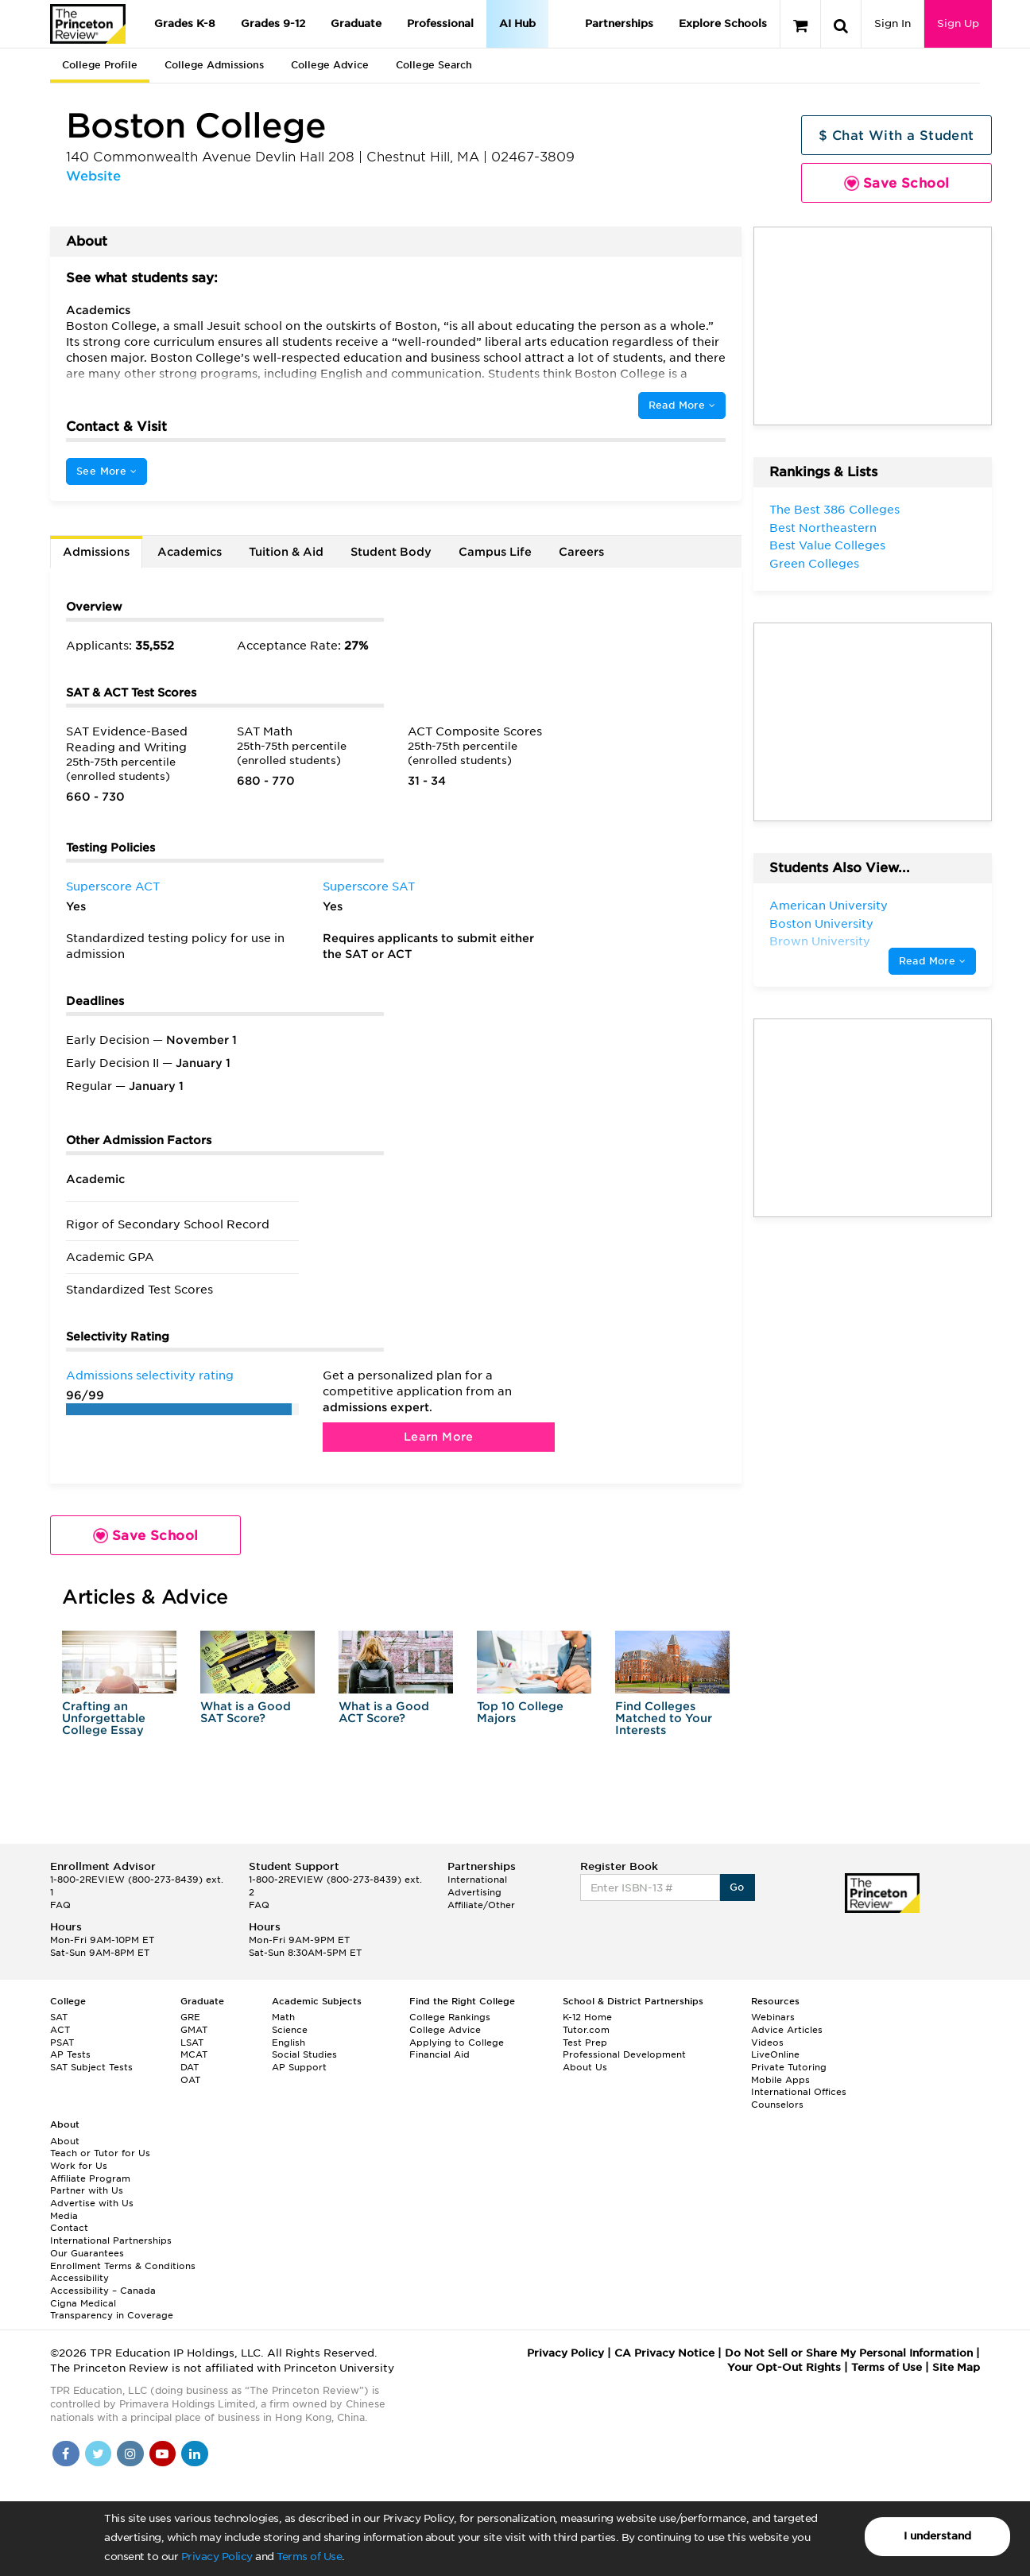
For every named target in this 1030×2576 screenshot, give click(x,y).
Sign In (892, 23)
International (477, 1879)
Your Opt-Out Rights (784, 2367)
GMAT (193, 2029)
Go (737, 1887)
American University (828, 905)
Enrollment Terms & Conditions (123, 2265)
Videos (767, 2042)
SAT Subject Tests (91, 2067)
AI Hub (517, 23)
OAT (190, 2079)
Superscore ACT (113, 886)
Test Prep (585, 2042)
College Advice (330, 65)
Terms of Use (309, 2556)
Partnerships (619, 23)
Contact (69, 2227)
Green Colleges (814, 563)
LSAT (191, 2042)
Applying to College (456, 2042)
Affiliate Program (90, 2178)
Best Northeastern (823, 528)
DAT (189, 2067)
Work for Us (78, 2165)
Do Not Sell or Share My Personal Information (849, 2353)
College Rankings (449, 2017)
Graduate (356, 23)
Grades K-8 (184, 23)
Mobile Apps (780, 2079)
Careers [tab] (581, 551)
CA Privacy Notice (664, 2353)
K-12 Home (587, 2017)
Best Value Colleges (827, 545)
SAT (59, 2017)
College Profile (99, 65)
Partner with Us (86, 2190)
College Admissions (214, 65)
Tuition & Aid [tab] (286, 551)
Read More (682, 405)
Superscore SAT (369, 886)
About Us (585, 2067)
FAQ (60, 1905)
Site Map (956, 2367)
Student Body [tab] (391, 551)
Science (290, 2029)
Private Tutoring (789, 2067)
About (64, 2141)
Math (283, 2017)
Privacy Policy (217, 2556)
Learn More (439, 1436)
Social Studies (304, 2054)
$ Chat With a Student (896, 135)
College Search (434, 65)
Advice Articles (787, 2029)
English (288, 2042)
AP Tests (70, 2054)
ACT (60, 2029)
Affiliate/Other (481, 1905)
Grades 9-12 (273, 23)
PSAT (62, 2042)
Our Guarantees (87, 2253)
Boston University (821, 924)
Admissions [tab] (96, 551)
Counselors (777, 2104)
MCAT (193, 2054)
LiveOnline (775, 2054)
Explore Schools (723, 23)
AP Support (299, 2067)
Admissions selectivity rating (150, 1375)
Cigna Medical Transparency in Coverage (111, 2310)
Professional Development (624, 2054)
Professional (440, 23)
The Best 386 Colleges (834, 509)
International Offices (798, 2091)
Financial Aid (439, 2054)
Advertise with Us (92, 2203)
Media (64, 2215)
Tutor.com (586, 2029)
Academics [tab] (189, 551)
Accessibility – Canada (103, 2290)
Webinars (773, 2017)
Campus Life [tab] (495, 551)
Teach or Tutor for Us (100, 2153)
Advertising (474, 1892)
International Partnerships (111, 2240)
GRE (190, 2017)
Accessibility (79, 2277)
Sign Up (958, 23)
